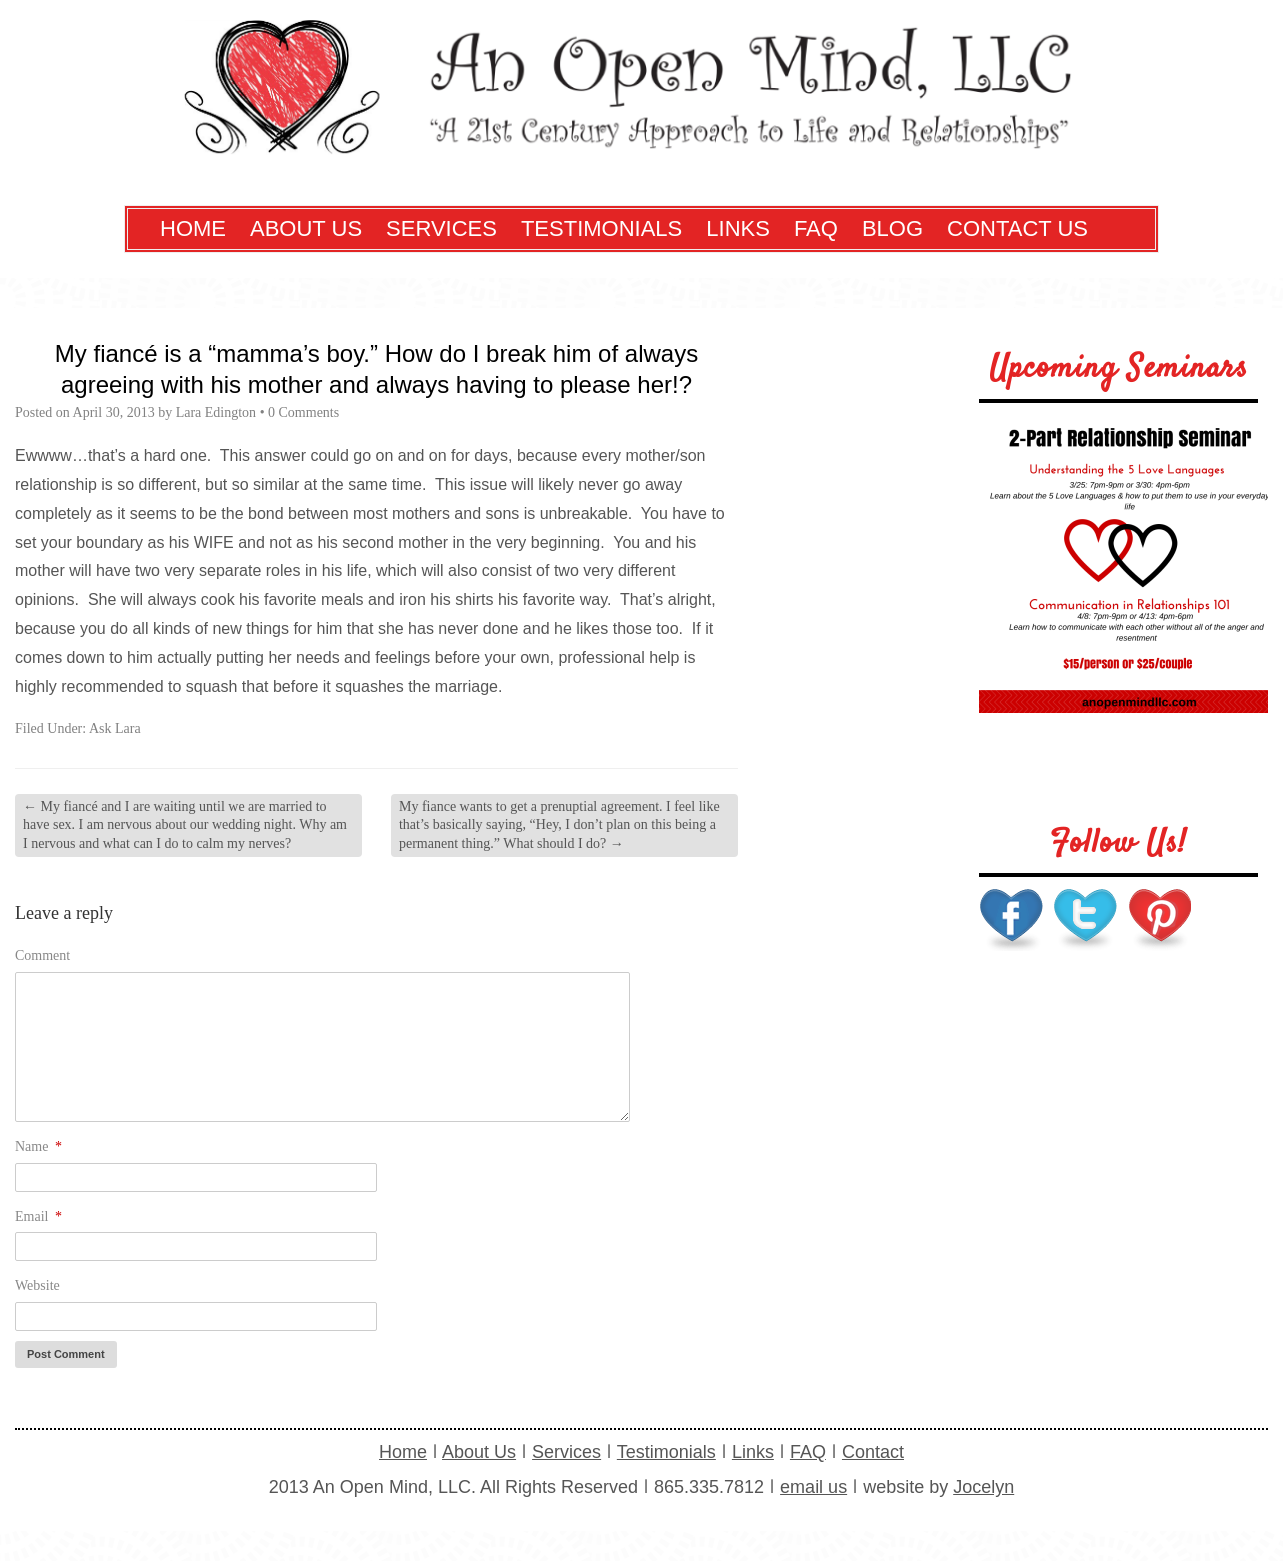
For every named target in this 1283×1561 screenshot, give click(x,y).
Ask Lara (115, 728)
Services (441, 228)
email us (813, 1487)
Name (38, 1146)
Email (38, 1216)
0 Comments (303, 412)
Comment (42, 955)
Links (738, 228)
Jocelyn (983, 1487)
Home (193, 228)
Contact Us (1017, 228)
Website (37, 1285)
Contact (873, 1452)
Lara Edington (216, 412)
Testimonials (601, 228)
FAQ (816, 228)
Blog (892, 228)
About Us (306, 228)
